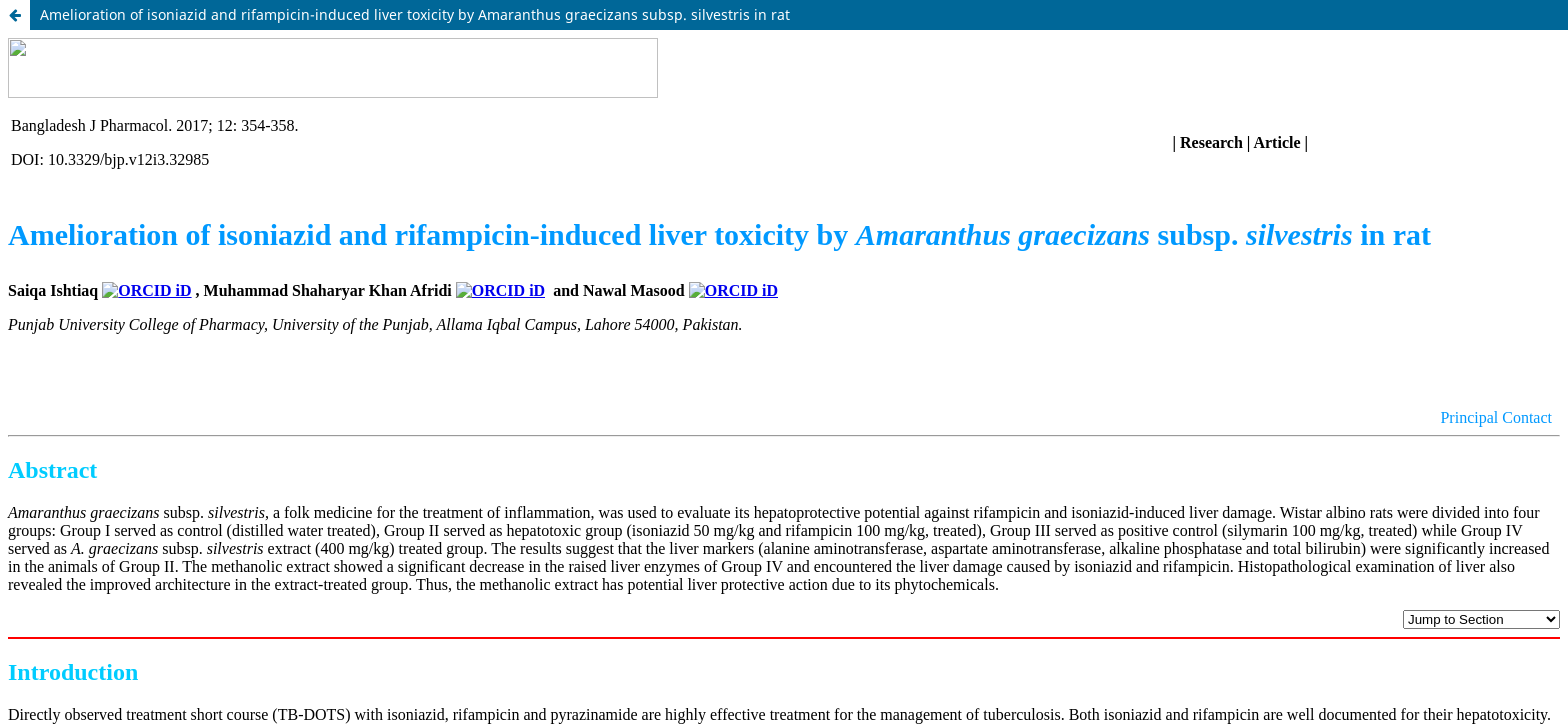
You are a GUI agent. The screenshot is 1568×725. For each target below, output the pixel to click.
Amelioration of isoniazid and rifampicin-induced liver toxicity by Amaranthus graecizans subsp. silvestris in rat (415, 14)
